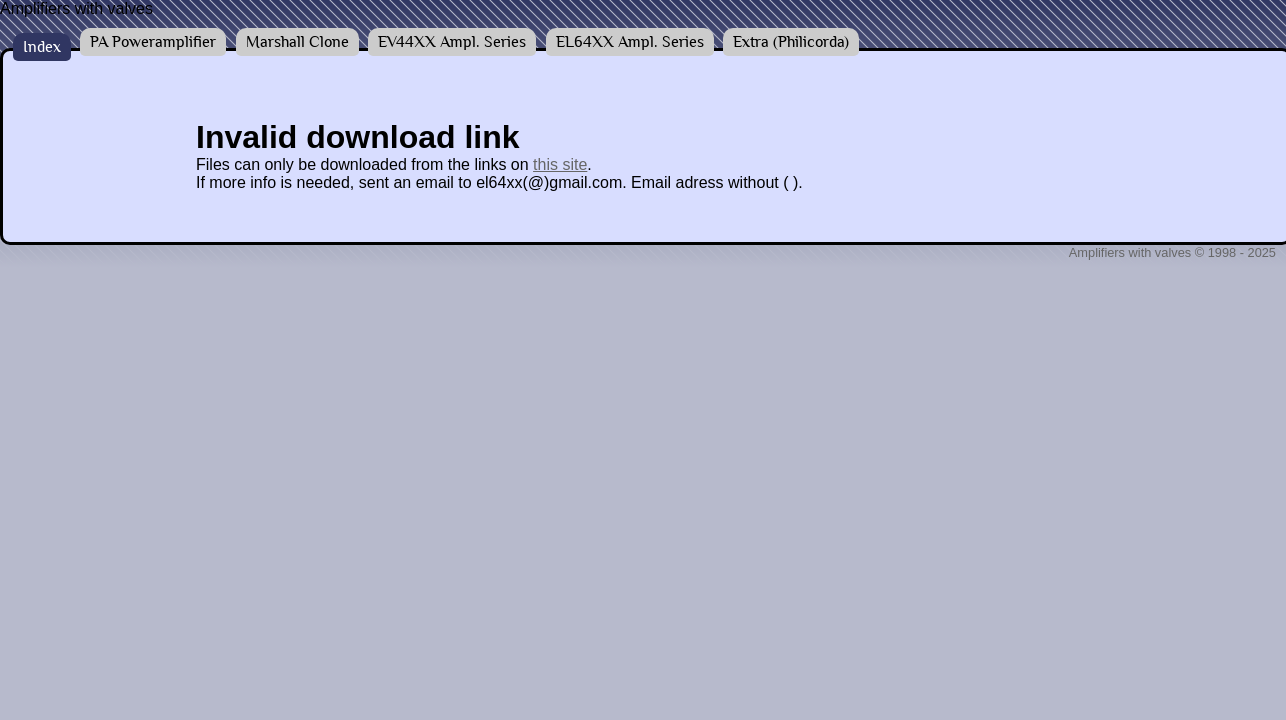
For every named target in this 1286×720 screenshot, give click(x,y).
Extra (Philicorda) (791, 42)
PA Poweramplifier (153, 42)
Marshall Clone (297, 42)
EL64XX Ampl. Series (630, 42)
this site (560, 164)
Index (42, 47)
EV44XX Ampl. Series (452, 42)
